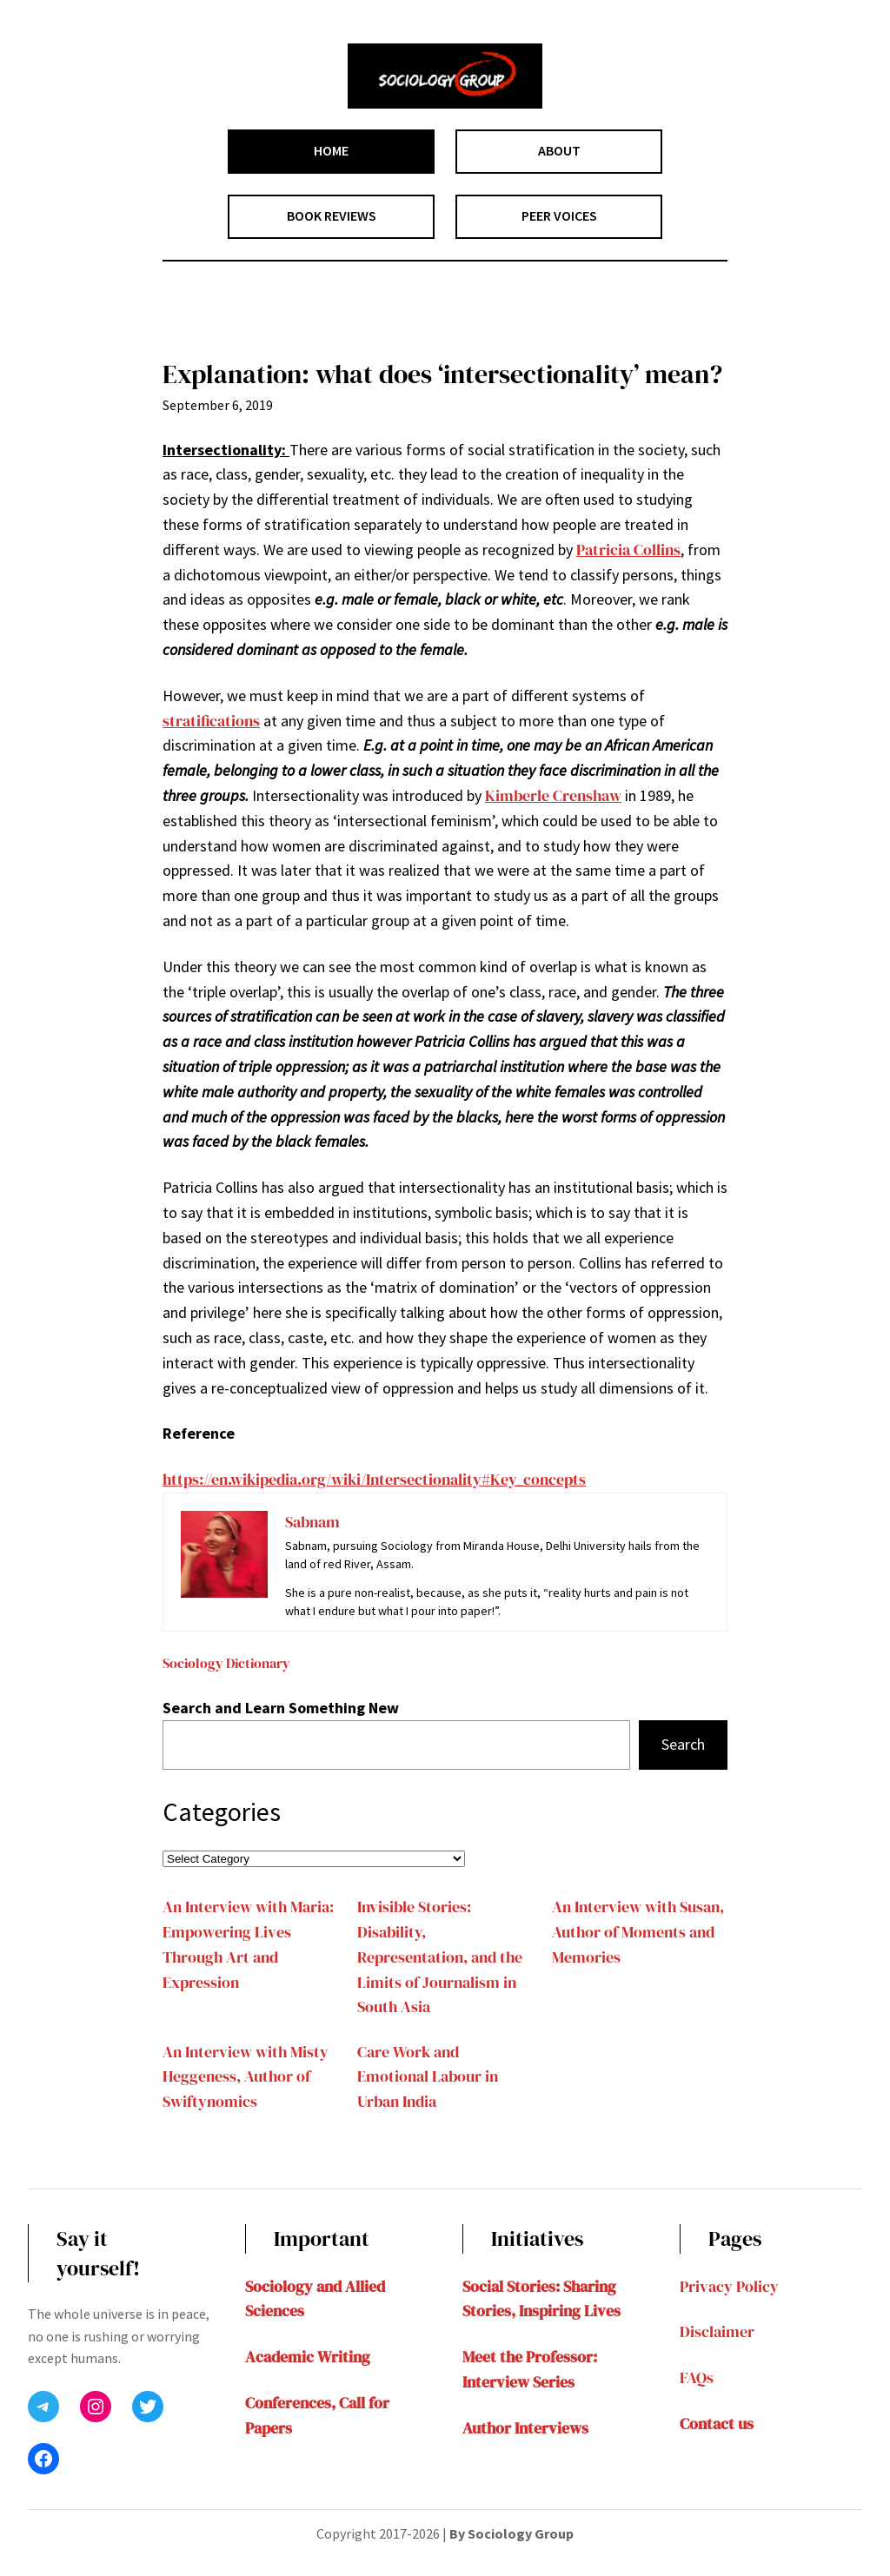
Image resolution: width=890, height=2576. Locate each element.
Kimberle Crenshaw (553, 795)
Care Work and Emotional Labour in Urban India (427, 2077)
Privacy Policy (729, 2286)
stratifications (211, 721)
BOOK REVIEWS (331, 215)
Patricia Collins (628, 549)
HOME (331, 150)
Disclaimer (717, 2331)
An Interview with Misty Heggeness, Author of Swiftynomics (246, 2077)
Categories (222, 1811)
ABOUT (559, 150)
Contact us (717, 2423)
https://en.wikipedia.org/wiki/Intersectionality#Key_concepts (374, 1479)
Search (683, 1744)
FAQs (697, 2377)
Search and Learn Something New (281, 1708)
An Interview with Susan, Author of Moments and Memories (638, 1932)
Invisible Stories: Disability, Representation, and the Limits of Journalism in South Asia (439, 1956)
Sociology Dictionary (226, 1662)
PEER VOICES (559, 215)
